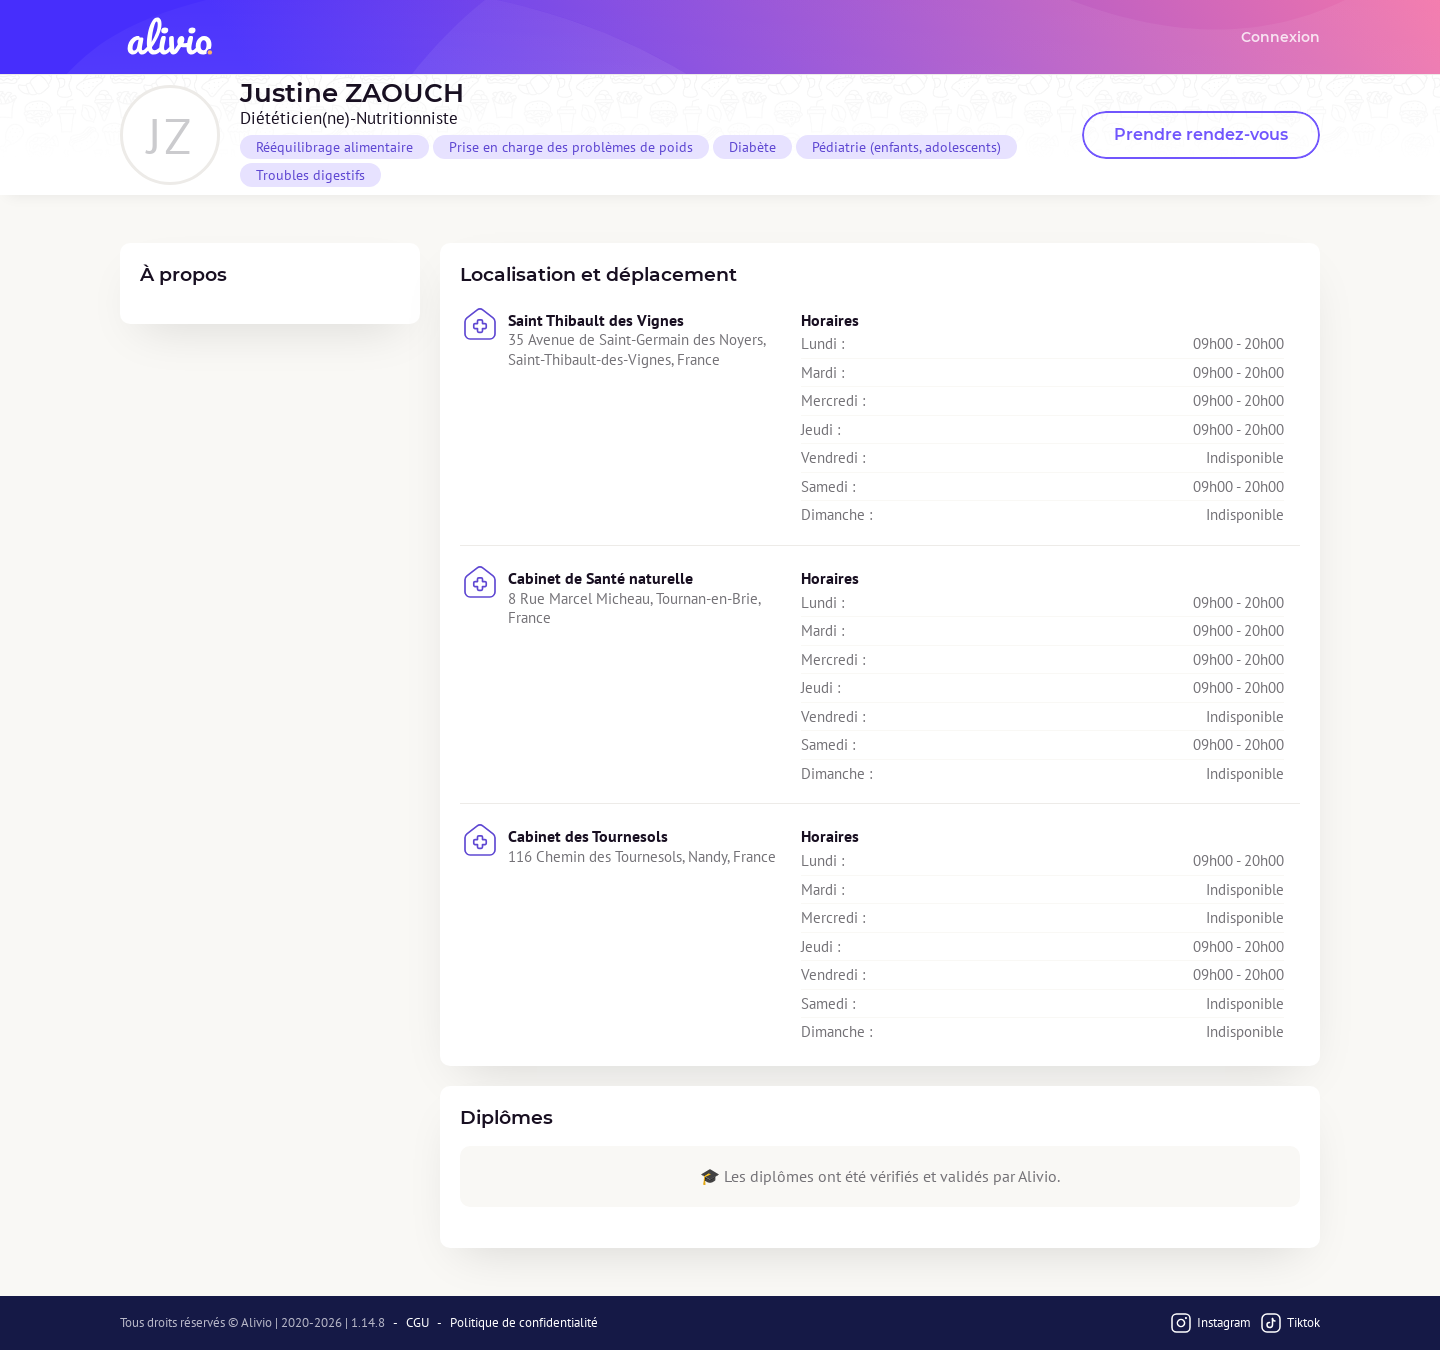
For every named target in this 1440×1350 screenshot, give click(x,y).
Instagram (1210, 1323)
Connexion (1280, 37)
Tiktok (1289, 1323)
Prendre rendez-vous (1201, 134)
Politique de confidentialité (524, 1323)
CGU (417, 1323)
